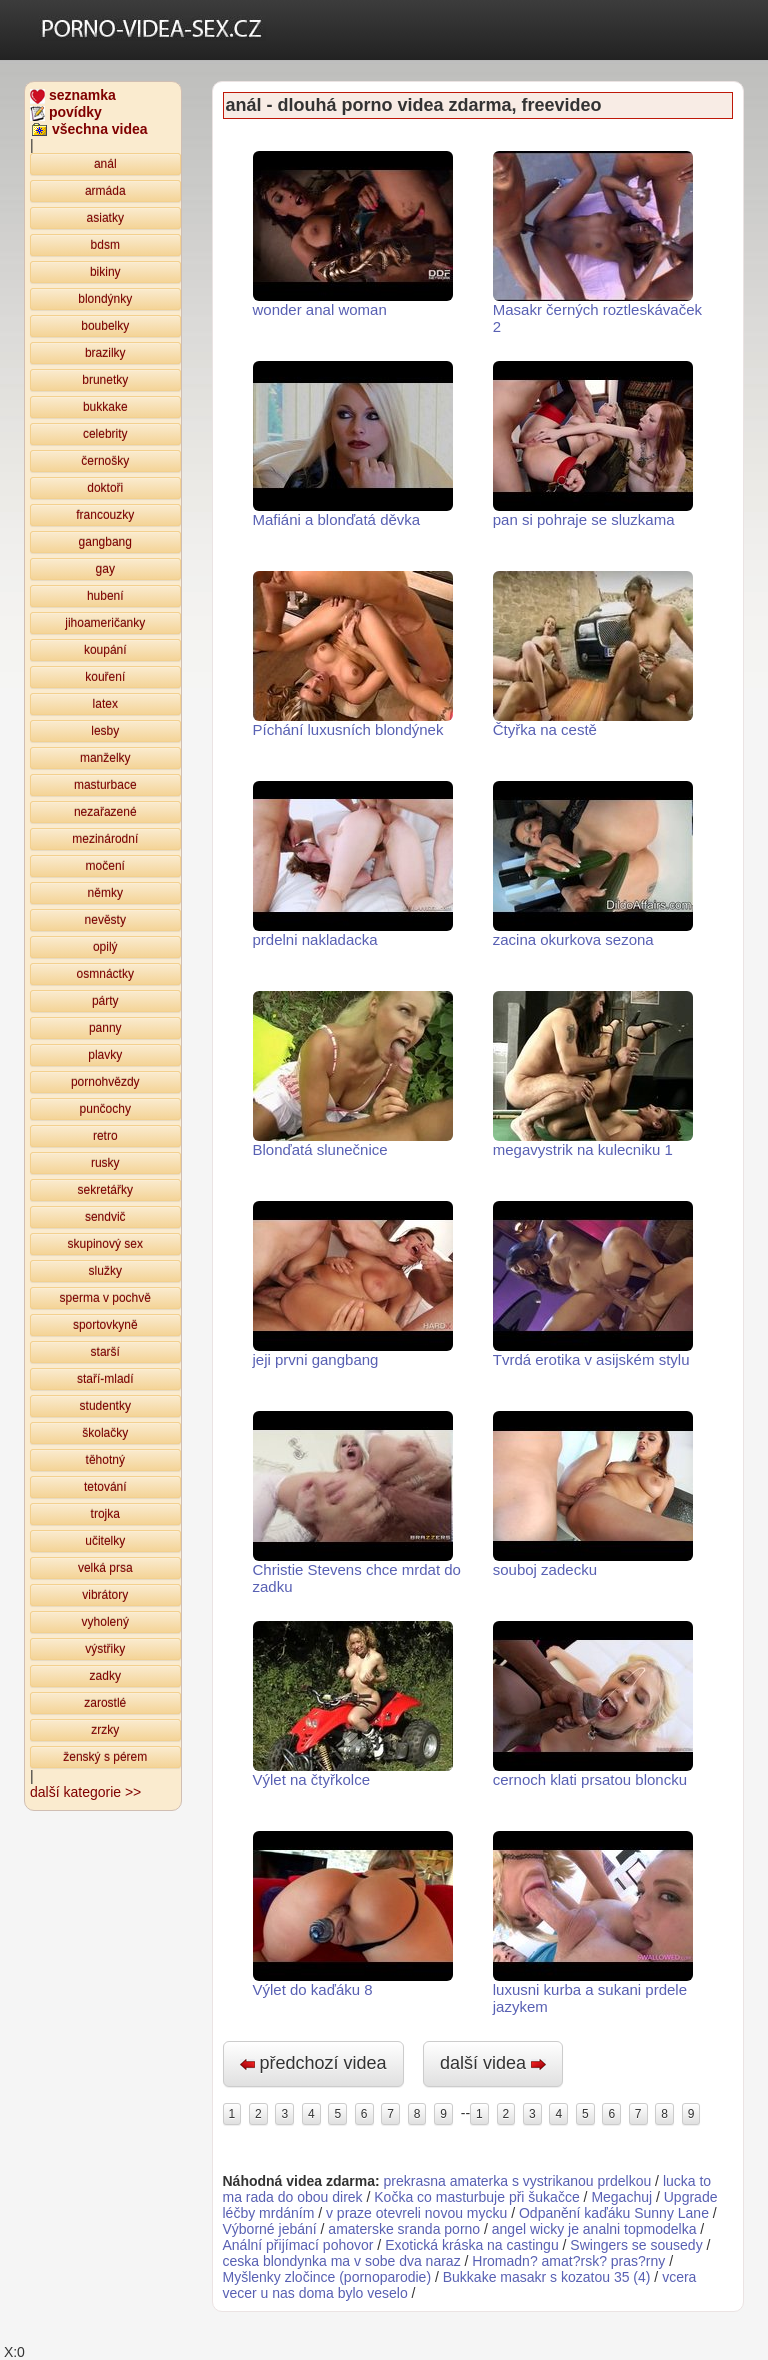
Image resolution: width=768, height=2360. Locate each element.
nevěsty (105, 920)
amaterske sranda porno (404, 2229)
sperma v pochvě (105, 1298)
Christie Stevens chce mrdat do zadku (357, 1503)
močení (105, 866)
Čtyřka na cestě (593, 654)
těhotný (105, 1460)
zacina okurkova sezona (593, 864)
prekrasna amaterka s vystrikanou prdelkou (518, 2181)
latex (105, 704)
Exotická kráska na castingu (472, 2245)
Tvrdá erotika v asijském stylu (593, 1284)
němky (105, 893)
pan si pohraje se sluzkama (593, 444)
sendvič (105, 1217)
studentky (105, 1406)
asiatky (105, 218)
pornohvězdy (105, 1082)
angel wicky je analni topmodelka (594, 2229)
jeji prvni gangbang (353, 1284)
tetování (105, 1487)
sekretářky (105, 1190)
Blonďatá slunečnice (353, 1074)
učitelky (105, 1541)
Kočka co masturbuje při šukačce (476, 2197)
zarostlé (105, 1703)
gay (105, 569)
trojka (105, 1514)
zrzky (105, 1730)
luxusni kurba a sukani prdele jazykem (593, 1923)
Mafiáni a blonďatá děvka (353, 444)
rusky (105, 1163)
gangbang (105, 542)
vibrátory (105, 1595)
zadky (105, 1676)
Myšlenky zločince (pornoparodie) (327, 2277)
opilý (105, 947)
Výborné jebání (270, 2229)
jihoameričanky (105, 623)
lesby (105, 731)
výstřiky (105, 1649)
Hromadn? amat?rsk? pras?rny (570, 2261)
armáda (105, 191)
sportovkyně (105, 1325)
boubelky (105, 326)
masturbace (105, 785)
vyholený (105, 1622)
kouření (105, 677)
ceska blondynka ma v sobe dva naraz (342, 2261)
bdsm (105, 245)
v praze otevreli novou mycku (416, 2213)
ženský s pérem (105, 1757)
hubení (105, 596)
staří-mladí (105, 1379)
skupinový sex (105, 1244)
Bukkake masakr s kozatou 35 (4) (547, 2277)
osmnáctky (105, 974)
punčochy (105, 1109)
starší (105, 1352)
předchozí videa (313, 2063)
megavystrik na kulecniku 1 (593, 1074)
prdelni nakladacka (353, 864)
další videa (493, 2063)
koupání (105, 650)
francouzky (105, 515)
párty (105, 1001)
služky (105, 1271)
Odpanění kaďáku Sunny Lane (614, 2213)
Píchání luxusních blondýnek (353, 654)
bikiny (105, 272)
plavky (105, 1055)
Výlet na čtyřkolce (353, 1704)
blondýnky (105, 299)
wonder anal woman (353, 234)
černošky (105, 461)
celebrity (105, 434)
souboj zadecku (593, 1494)
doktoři (105, 488)
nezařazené (105, 812)
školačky (105, 1433)
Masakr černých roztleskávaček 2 (597, 243)
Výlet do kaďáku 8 (353, 1914)
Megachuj (621, 2197)
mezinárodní (105, 839)
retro (105, 1136)
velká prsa (105, 1568)
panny (105, 1028)
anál (105, 164)
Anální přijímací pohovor (298, 2245)
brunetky (105, 380)
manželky (105, 758)
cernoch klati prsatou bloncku (593, 1704)
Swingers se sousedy (636, 2245)
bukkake (105, 407)
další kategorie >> (85, 1792)
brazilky (105, 353)
